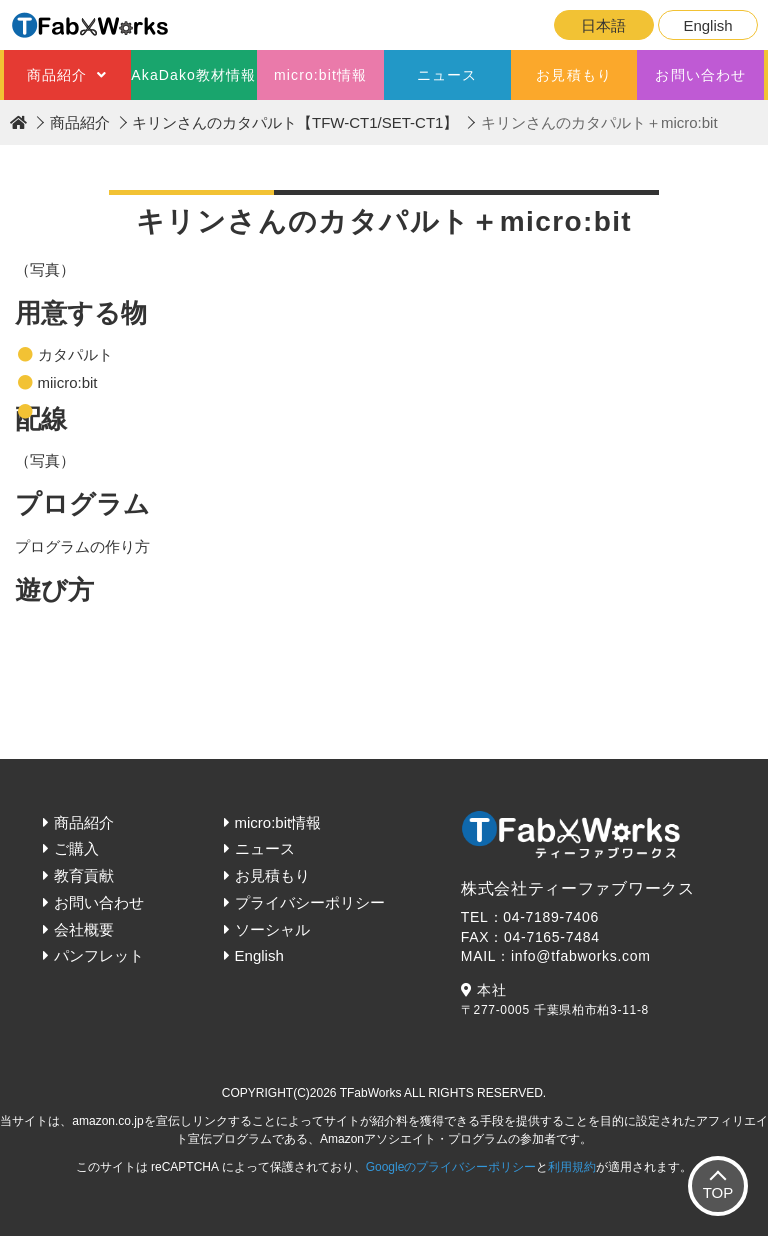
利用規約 (572, 1167)
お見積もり (574, 75)
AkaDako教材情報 (193, 75)
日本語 (603, 25)
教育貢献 (84, 875)
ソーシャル (272, 929)
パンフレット (99, 955)
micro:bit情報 (320, 75)
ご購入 (76, 848)
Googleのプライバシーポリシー (451, 1167)
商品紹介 (57, 75)
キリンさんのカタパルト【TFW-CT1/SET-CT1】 (295, 122)
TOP (718, 1192)
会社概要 (84, 929)
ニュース (447, 75)
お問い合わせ (700, 75)
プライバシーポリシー (310, 902)
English (707, 25)
